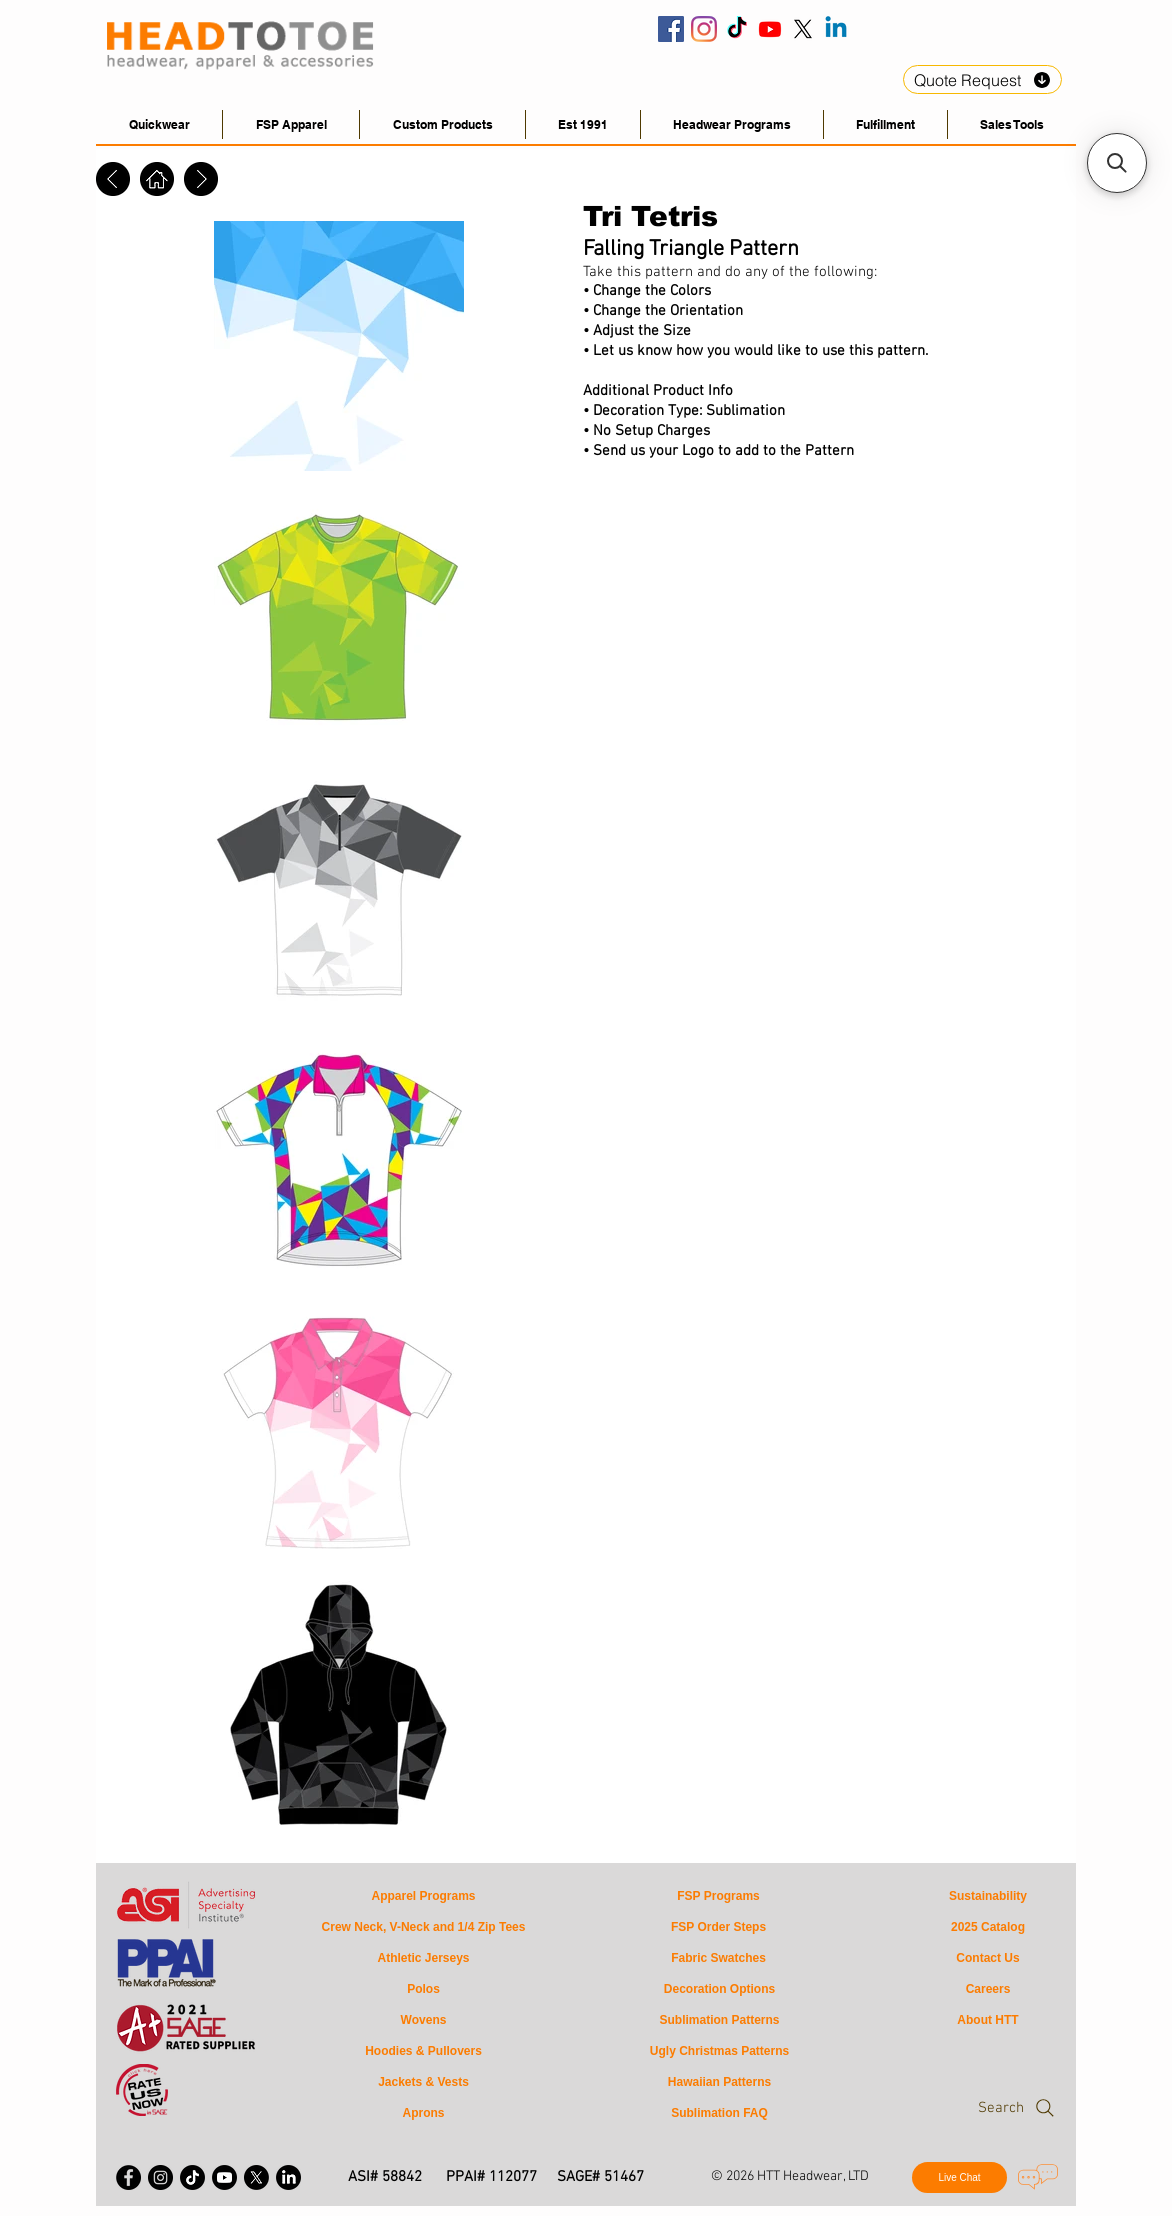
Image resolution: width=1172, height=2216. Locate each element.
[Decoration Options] (719, 1989)
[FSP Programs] (718, 1896)
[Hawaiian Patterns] (719, 2082)
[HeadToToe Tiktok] (737, 29)
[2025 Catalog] (988, 1927)
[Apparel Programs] (423, 1896)
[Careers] (988, 1989)
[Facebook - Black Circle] (128, 2177)
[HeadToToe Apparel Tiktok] (192, 2177)
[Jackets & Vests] (423, 2082)
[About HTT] (988, 2020)
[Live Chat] (959, 2177)
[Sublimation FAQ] (719, 2113)
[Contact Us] (988, 1958)
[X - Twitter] (256, 2177)
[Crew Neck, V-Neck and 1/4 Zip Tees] (423, 1927)
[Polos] (423, 1989)
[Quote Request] (982, 79)
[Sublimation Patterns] (719, 2020)
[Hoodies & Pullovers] (423, 2051)
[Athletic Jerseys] (423, 1958)
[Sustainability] (988, 1896)
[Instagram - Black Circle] (160, 2177)
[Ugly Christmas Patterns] (719, 2051)
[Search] (977, 2108)
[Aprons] (423, 2113)
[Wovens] (423, 2020)
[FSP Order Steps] (718, 1927)
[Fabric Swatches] (718, 1958)
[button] (1012, 124)
